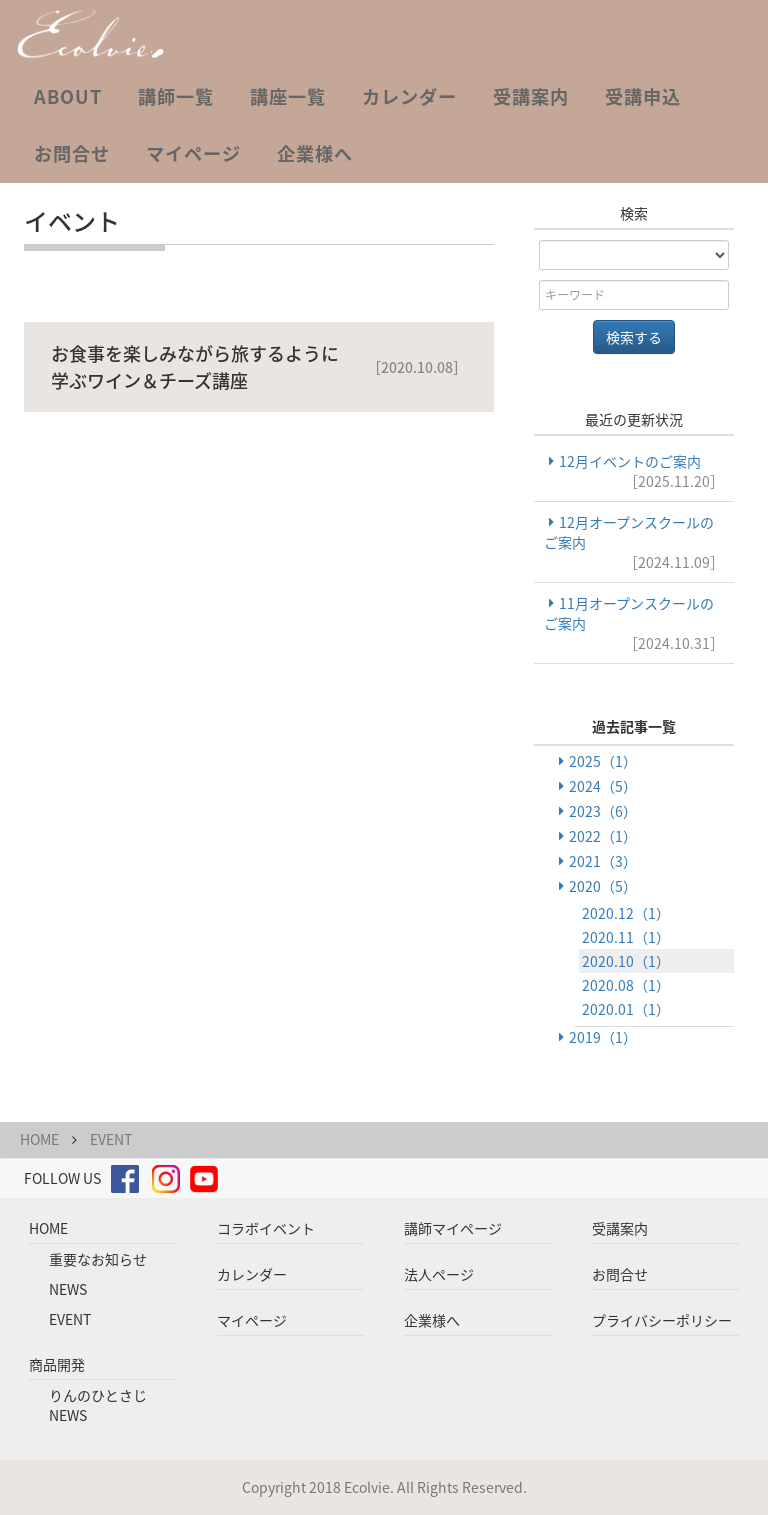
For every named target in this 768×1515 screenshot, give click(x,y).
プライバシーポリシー (662, 1320)
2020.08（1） (626, 985)
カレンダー (409, 96)
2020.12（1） (626, 913)
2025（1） (603, 761)
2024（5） (603, 786)
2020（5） (603, 886)
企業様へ (315, 153)
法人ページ (439, 1274)
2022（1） (603, 836)
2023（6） (603, 811)
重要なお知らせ (98, 1259)
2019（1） (603, 1037)
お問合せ (72, 153)
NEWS (68, 1289)
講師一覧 (176, 96)
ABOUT (68, 96)
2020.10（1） (626, 961)
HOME (39, 1139)
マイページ (193, 153)
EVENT (111, 1139)
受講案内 (531, 96)
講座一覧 (288, 96)
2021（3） (603, 861)
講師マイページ (453, 1228)
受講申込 (643, 96)
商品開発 (57, 1364)
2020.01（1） (626, 1009)
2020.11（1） (626, 937)
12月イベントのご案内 (634, 471)
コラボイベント (266, 1228)
